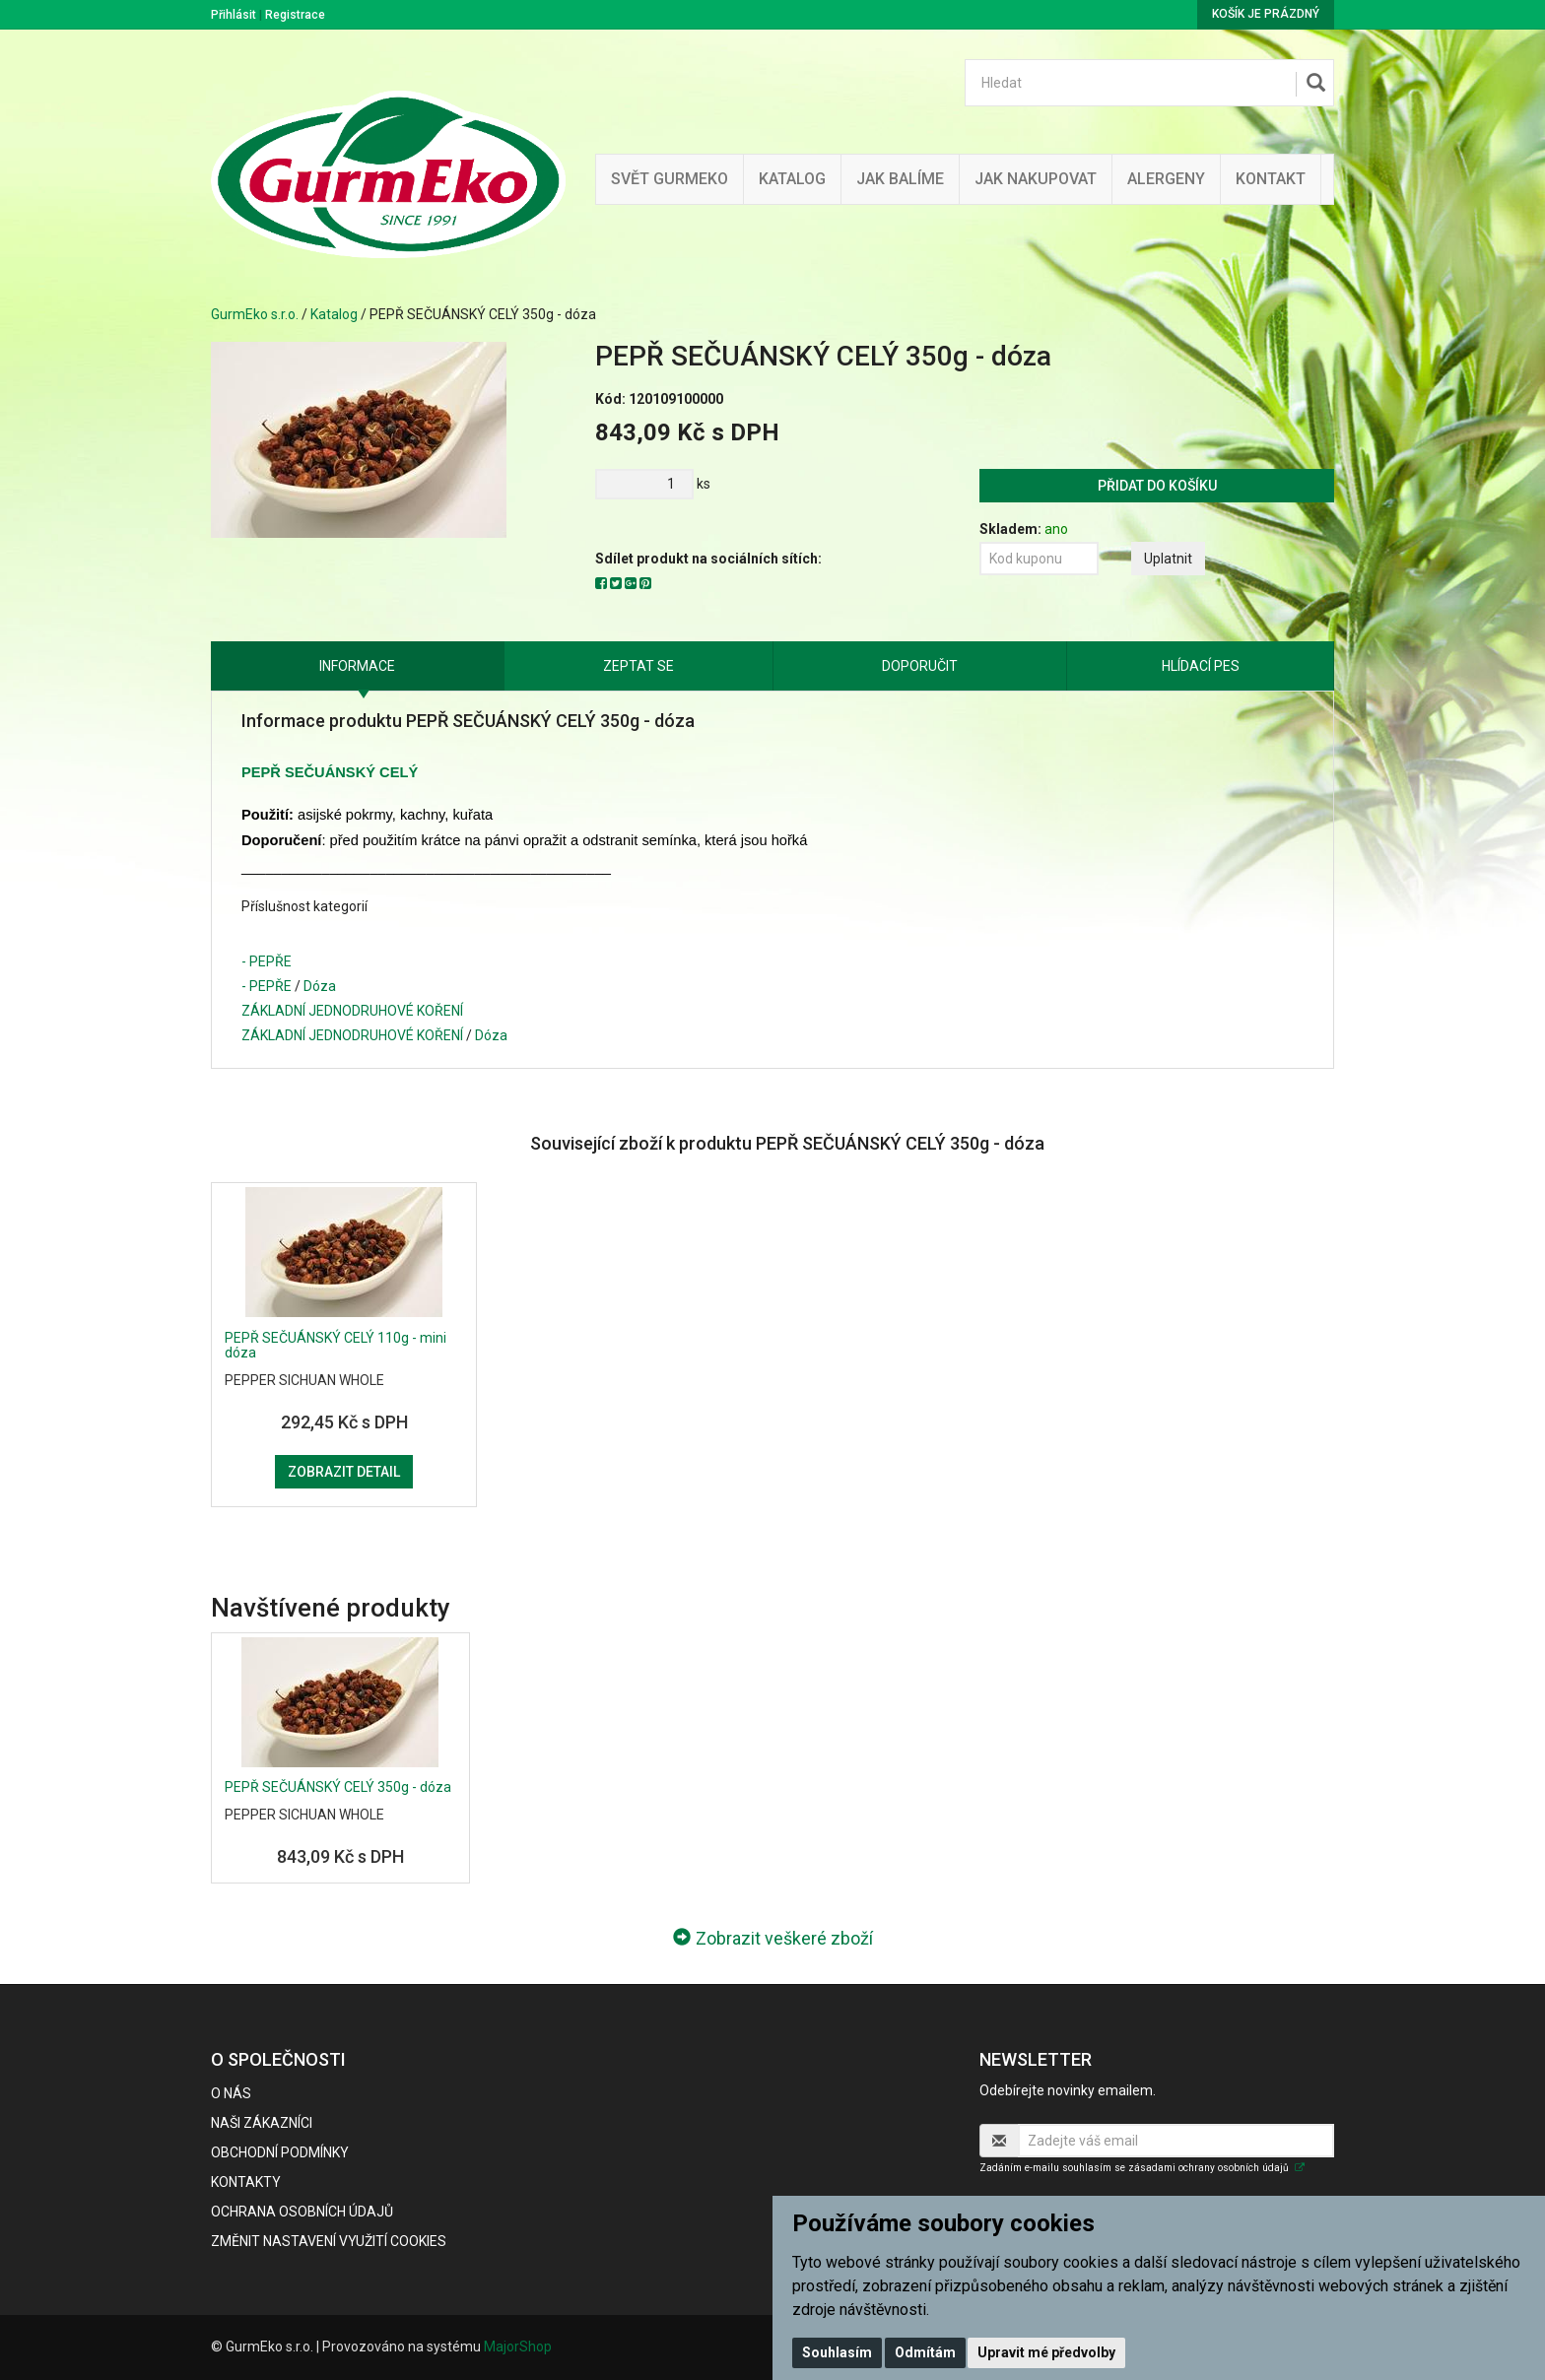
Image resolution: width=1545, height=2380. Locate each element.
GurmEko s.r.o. (255, 314)
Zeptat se (638, 666)
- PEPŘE (266, 961)
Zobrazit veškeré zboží (773, 1938)
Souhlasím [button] (837, 2352)
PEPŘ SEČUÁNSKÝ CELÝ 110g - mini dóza (335, 1345)
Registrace (295, 15)
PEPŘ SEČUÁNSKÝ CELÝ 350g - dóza (338, 1787)
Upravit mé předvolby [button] (1046, 2352)
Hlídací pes (1201, 666)
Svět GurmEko (669, 178)
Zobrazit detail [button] (344, 1472)
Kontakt (1271, 178)
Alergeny (1166, 178)
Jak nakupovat (1035, 178)
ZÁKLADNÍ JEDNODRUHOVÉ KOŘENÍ (352, 1011)
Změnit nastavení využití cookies (328, 2241)
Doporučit (920, 666)
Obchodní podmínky (280, 2152)
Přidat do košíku (1157, 486)
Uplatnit (1168, 558)
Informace (357, 666)
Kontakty (246, 2182)
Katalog (792, 178)
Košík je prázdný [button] (1265, 14)
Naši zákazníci (261, 2123)
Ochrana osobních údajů (302, 2211)
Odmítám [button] (925, 2352)
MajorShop (518, 2346)
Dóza (319, 986)
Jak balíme (900, 178)
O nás (231, 2093)
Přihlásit (233, 15)
